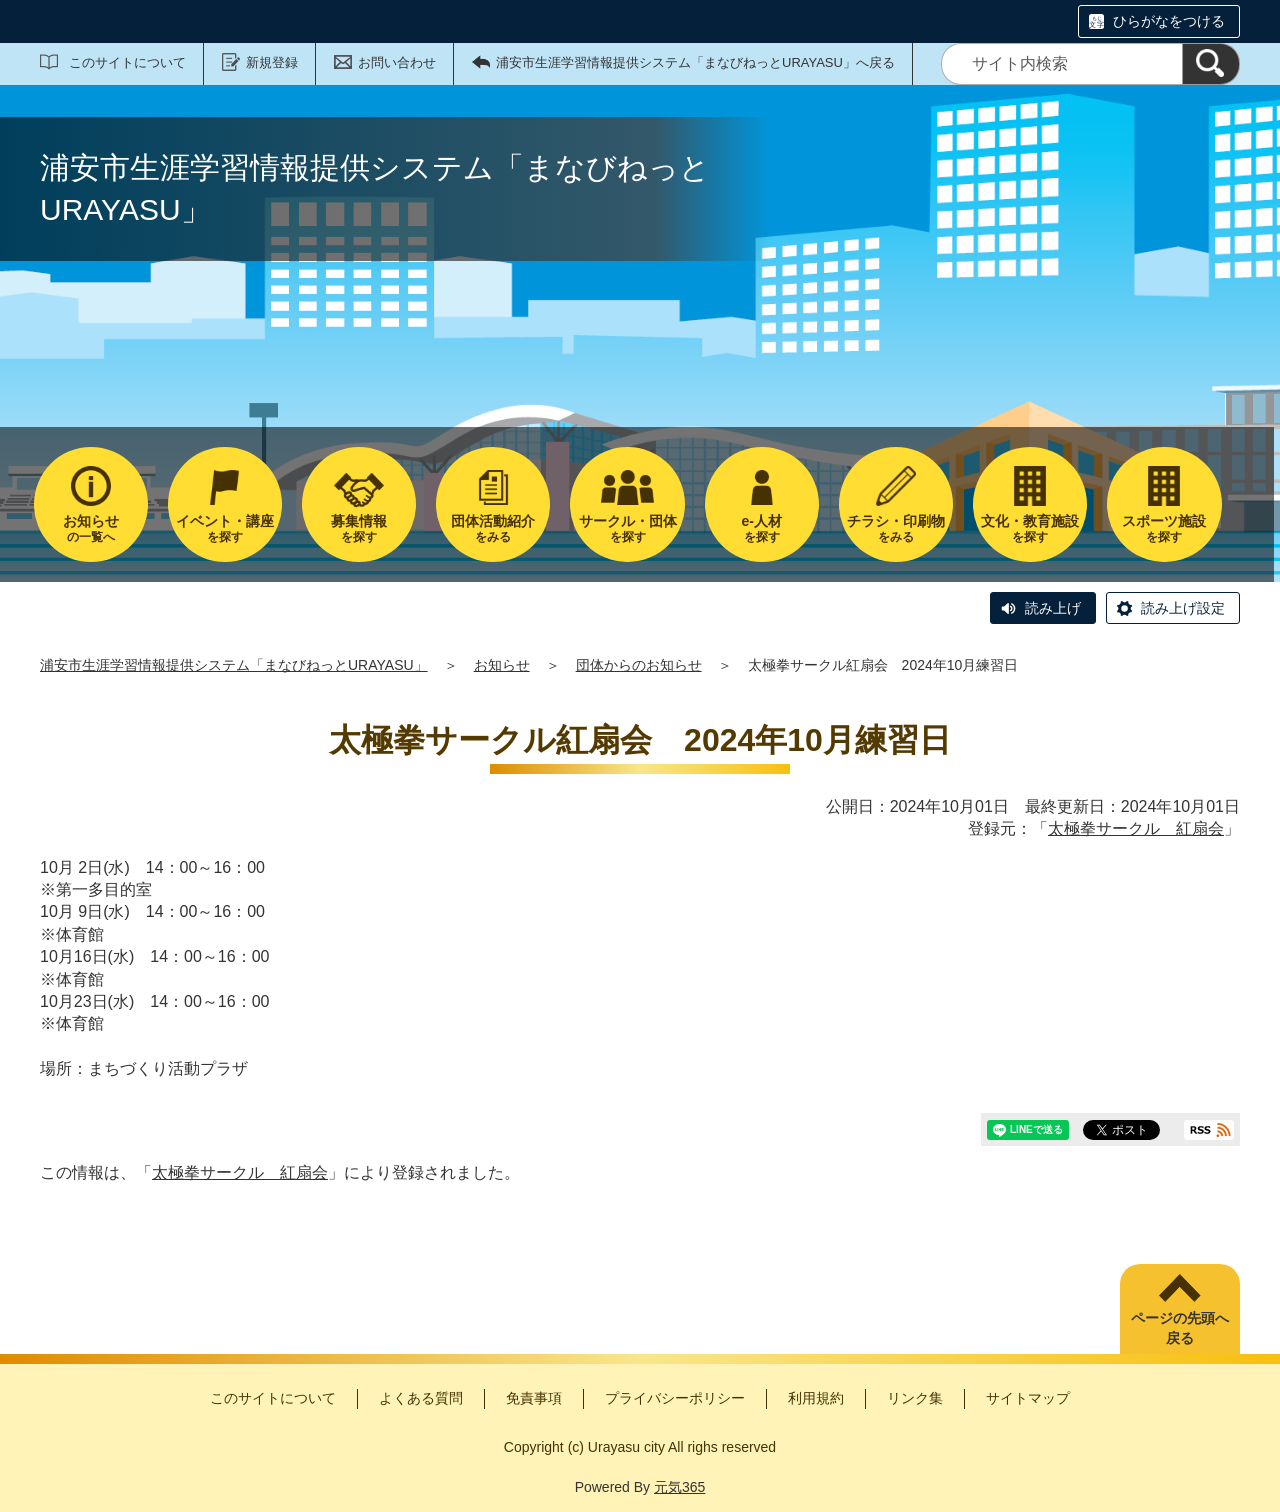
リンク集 (915, 1398)
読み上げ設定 (1183, 608)
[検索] (1211, 64)
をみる (493, 528)
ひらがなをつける (1169, 21)
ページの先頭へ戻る (1180, 1328)
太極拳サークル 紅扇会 (1136, 828)
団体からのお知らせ (639, 665)
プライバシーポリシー (675, 1398)
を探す (225, 528)
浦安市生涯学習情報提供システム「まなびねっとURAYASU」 (234, 665)
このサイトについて (127, 62)
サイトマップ (1028, 1398)
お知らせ (502, 665)
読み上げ (1053, 608)
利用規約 (816, 1398)
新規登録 (272, 62)
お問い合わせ (397, 62)
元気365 (679, 1487)
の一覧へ (91, 528)
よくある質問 (421, 1398)
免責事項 (534, 1398)
